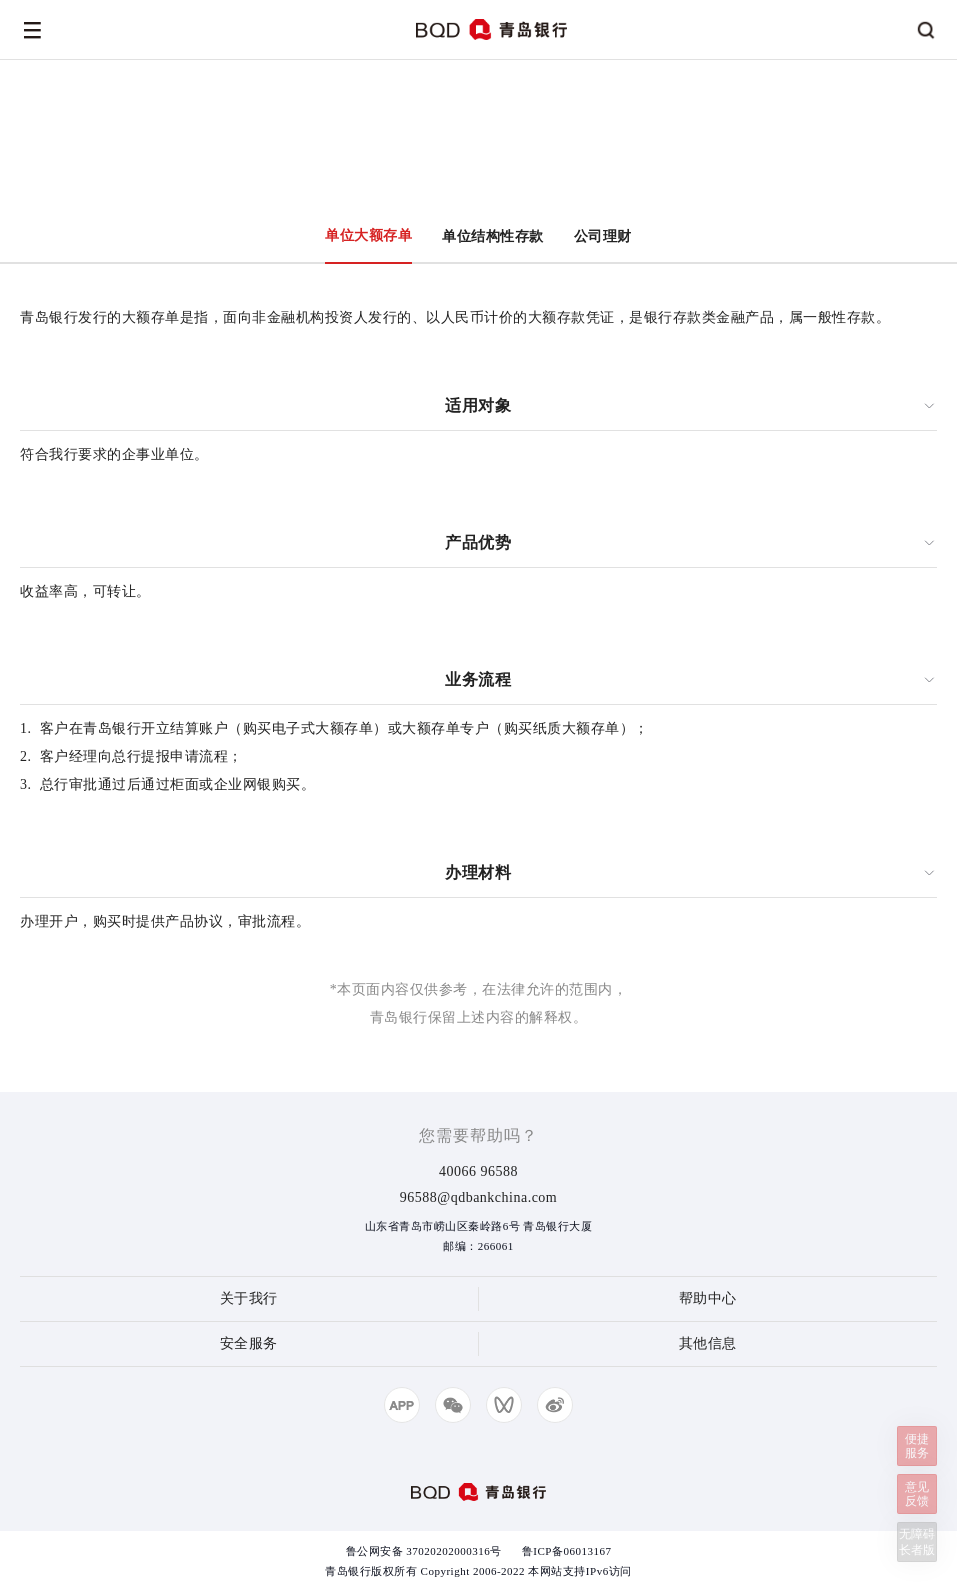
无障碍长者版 (917, 1542)
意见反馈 (917, 1494)
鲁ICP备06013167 (567, 1551)
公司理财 (603, 236)
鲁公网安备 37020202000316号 (424, 1551)
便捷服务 (917, 1446)
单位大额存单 (368, 235)
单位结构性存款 (493, 236)
